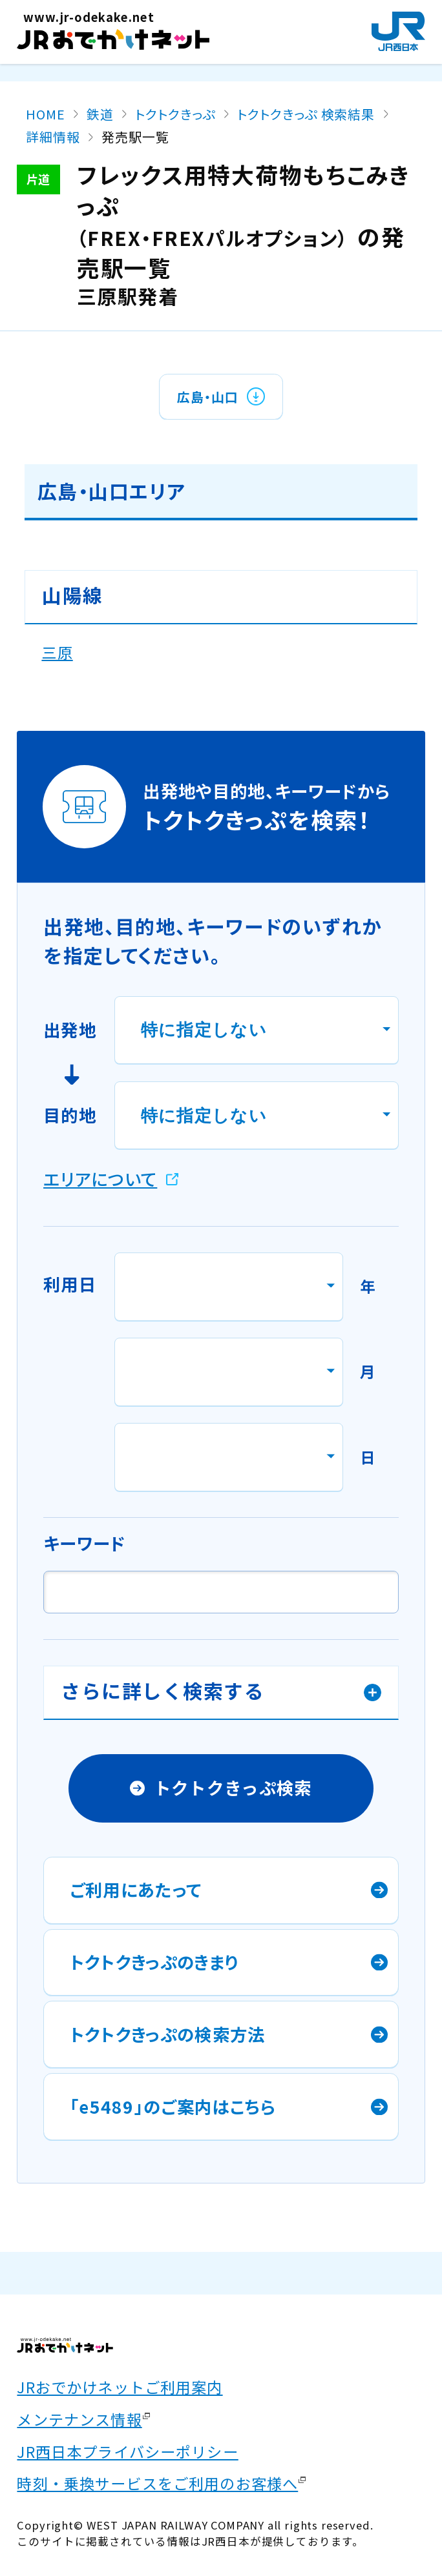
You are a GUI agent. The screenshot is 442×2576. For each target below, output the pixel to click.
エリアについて (100, 1178)
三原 (56, 652)
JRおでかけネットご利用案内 (119, 2387)
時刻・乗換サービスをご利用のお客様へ (157, 2483)
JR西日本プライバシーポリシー (127, 2451)
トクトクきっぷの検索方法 (168, 2034)
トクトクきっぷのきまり (154, 1961)
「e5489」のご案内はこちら (173, 2106)
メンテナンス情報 (79, 2419)
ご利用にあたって (136, 1889)
